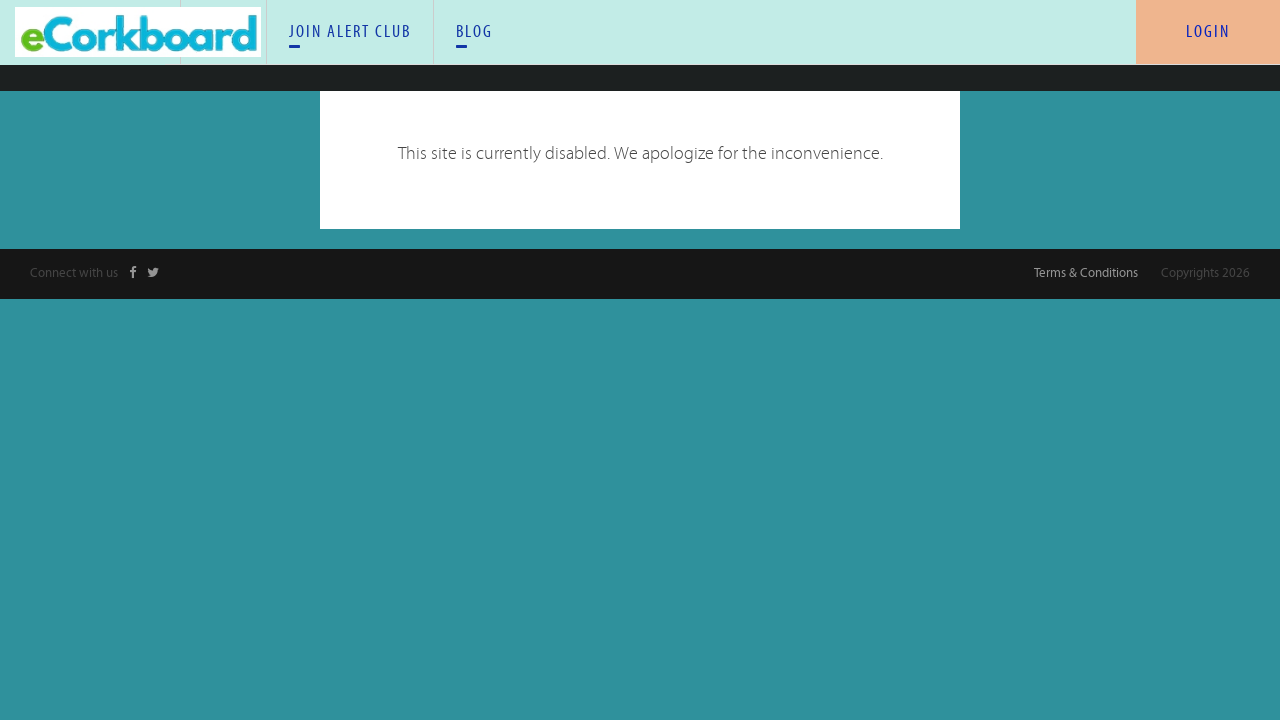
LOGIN (1208, 31)
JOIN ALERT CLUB (635, 37)
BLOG (823, 37)
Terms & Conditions (1086, 266)
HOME (363, 37)
